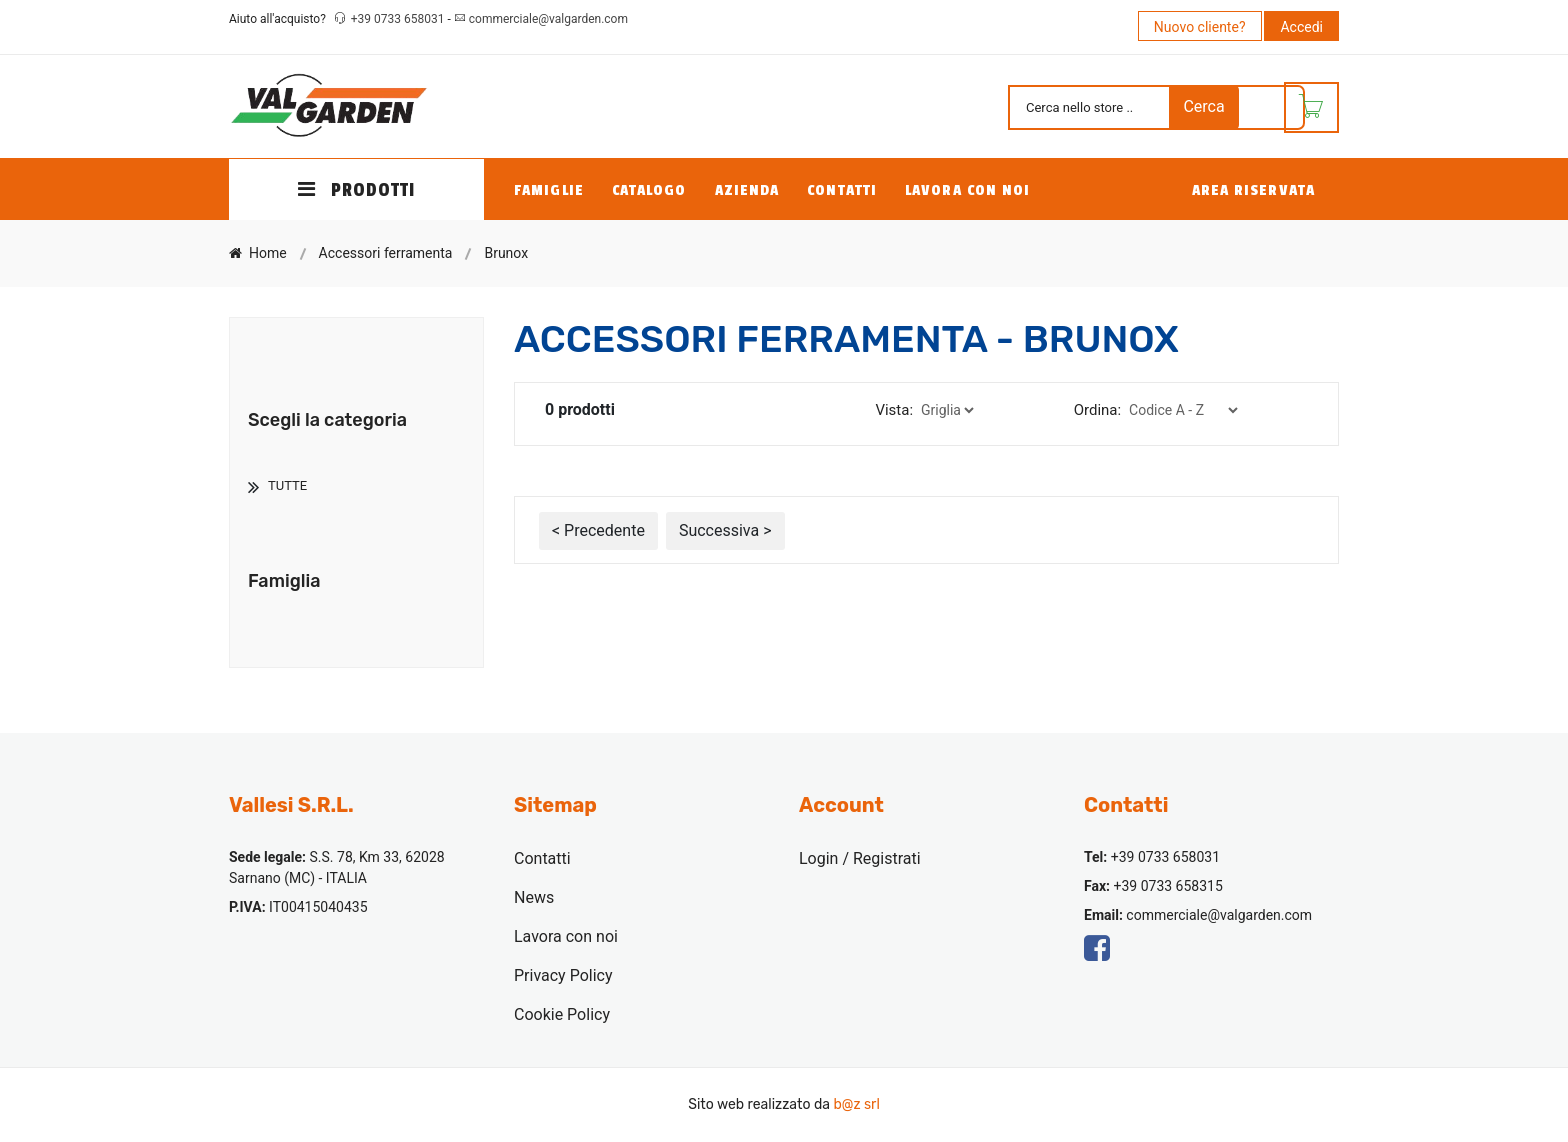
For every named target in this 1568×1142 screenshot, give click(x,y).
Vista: (894, 410)
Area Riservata (1253, 190)
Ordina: (1097, 410)
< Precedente (598, 530)
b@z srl (856, 1104)
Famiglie (549, 190)
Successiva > (725, 530)
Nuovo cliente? (1200, 27)
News (534, 897)
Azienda (747, 190)
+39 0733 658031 (399, 19)
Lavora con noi (967, 190)
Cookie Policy (562, 1014)
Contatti (842, 190)
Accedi (1301, 27)
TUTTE (287, 485)
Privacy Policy (563, 975)
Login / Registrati (860, 858)
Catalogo (649, 190)
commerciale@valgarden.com (548, 19)
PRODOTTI (357, 190)
